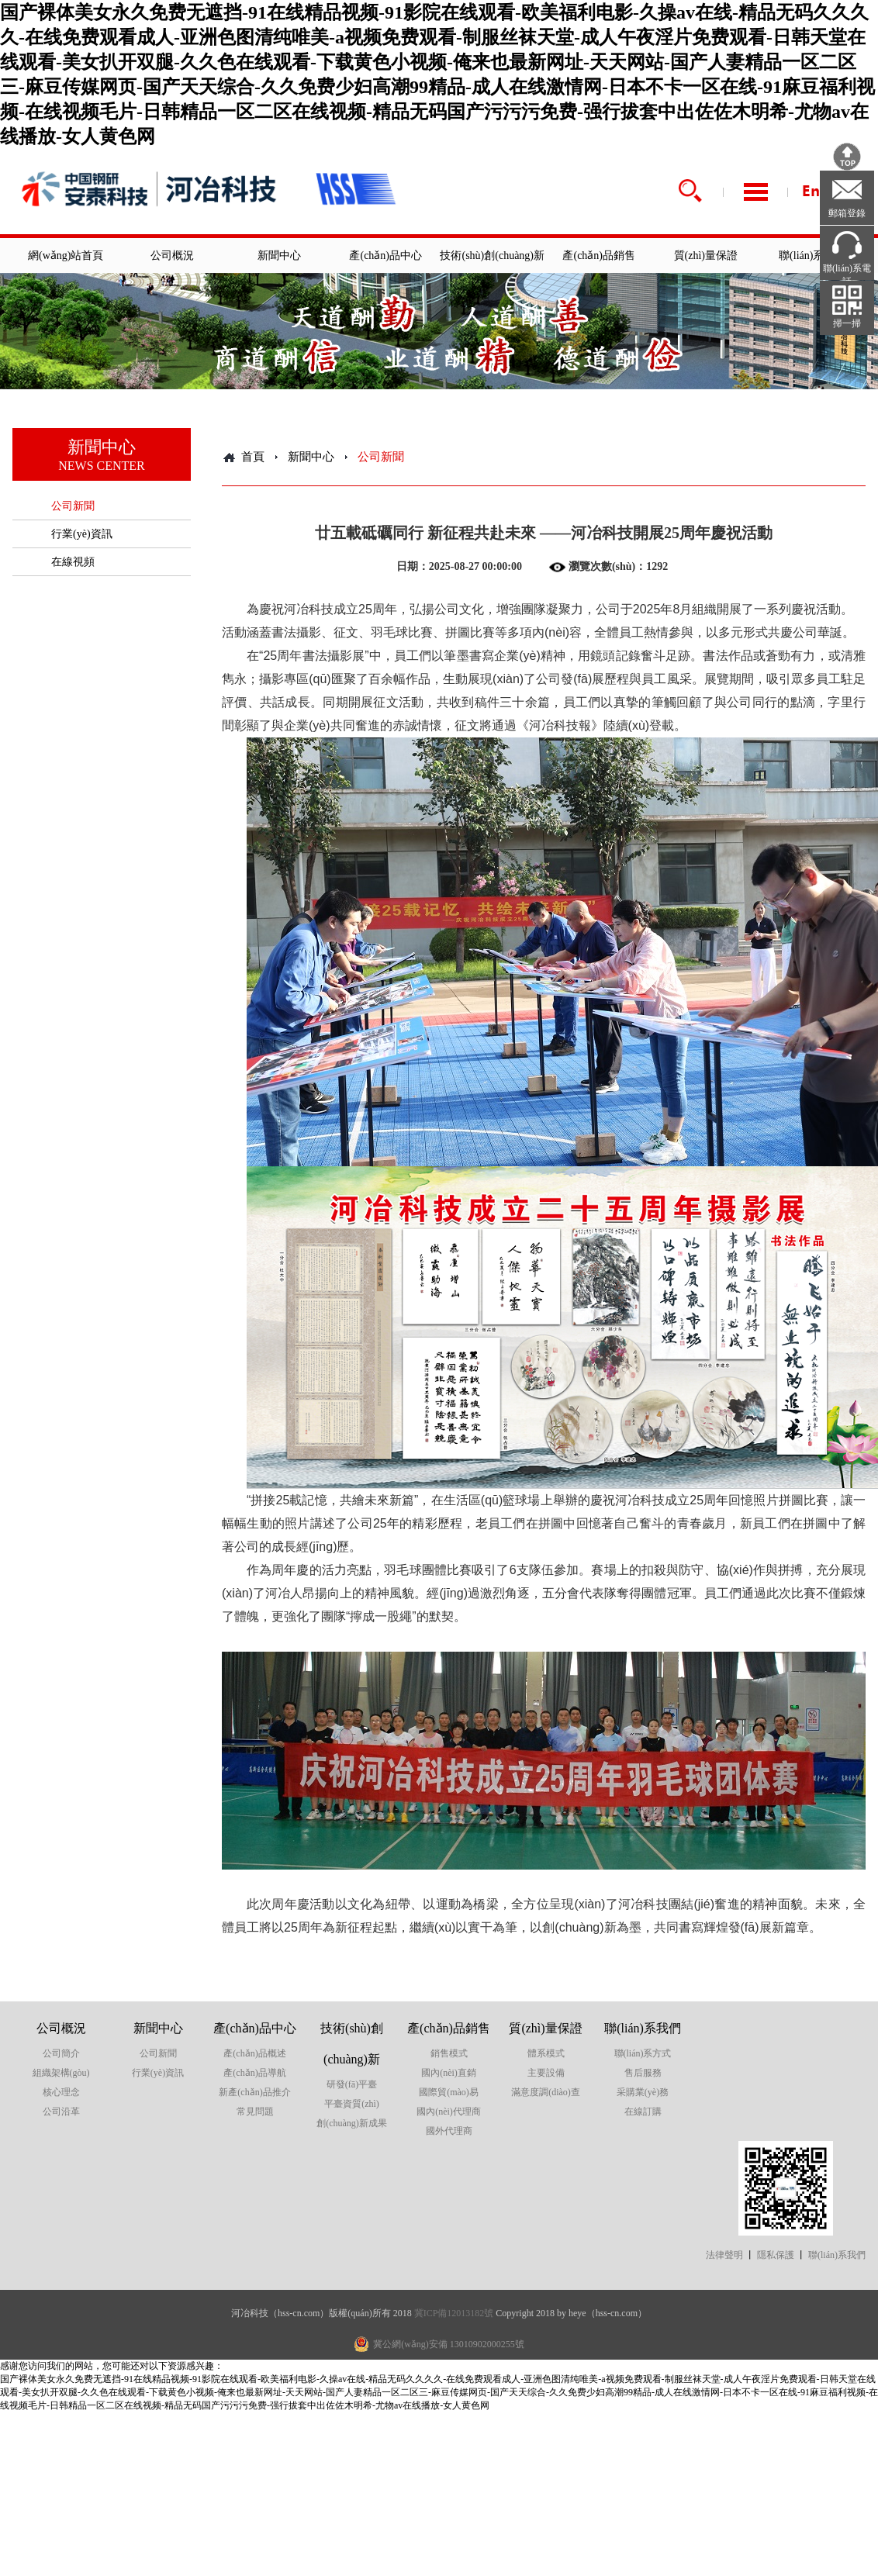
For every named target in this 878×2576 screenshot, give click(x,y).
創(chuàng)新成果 (351, 2123)
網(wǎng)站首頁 (65, 255)
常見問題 (255, 2111)
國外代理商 (449, 2130)
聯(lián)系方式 (643, 2053)
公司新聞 (73, 506)
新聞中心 (279, 255)
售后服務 (643, 2072)
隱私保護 (775, 2255)
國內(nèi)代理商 (449, 2111)
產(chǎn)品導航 (254, 2072)
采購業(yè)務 (643, 2092)
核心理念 (61, 2092)
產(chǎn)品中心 (385, 255)
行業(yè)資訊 (81, 534)
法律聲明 (724, 2255)
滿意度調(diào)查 (545, 2092)
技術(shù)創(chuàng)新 (492, 255)
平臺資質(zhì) (351, 2103)
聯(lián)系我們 (812, 255)
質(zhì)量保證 (706, 255)
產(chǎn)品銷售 (598, 255)
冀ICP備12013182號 (454, 2313)
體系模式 (546, 2053)
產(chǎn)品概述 (254, 2053)
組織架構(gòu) (61, 2072)
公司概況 (172, 255)
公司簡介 (61, 2053)
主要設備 (546, 2072)
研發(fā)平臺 (352, 2084)
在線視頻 (73, 562)
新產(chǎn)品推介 (254, 2092)
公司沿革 (61, 2111)
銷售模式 (449, 2053)
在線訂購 (643, 2111)
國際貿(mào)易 (449, 2092)
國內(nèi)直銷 (448, 2072)
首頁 (252, 457)
